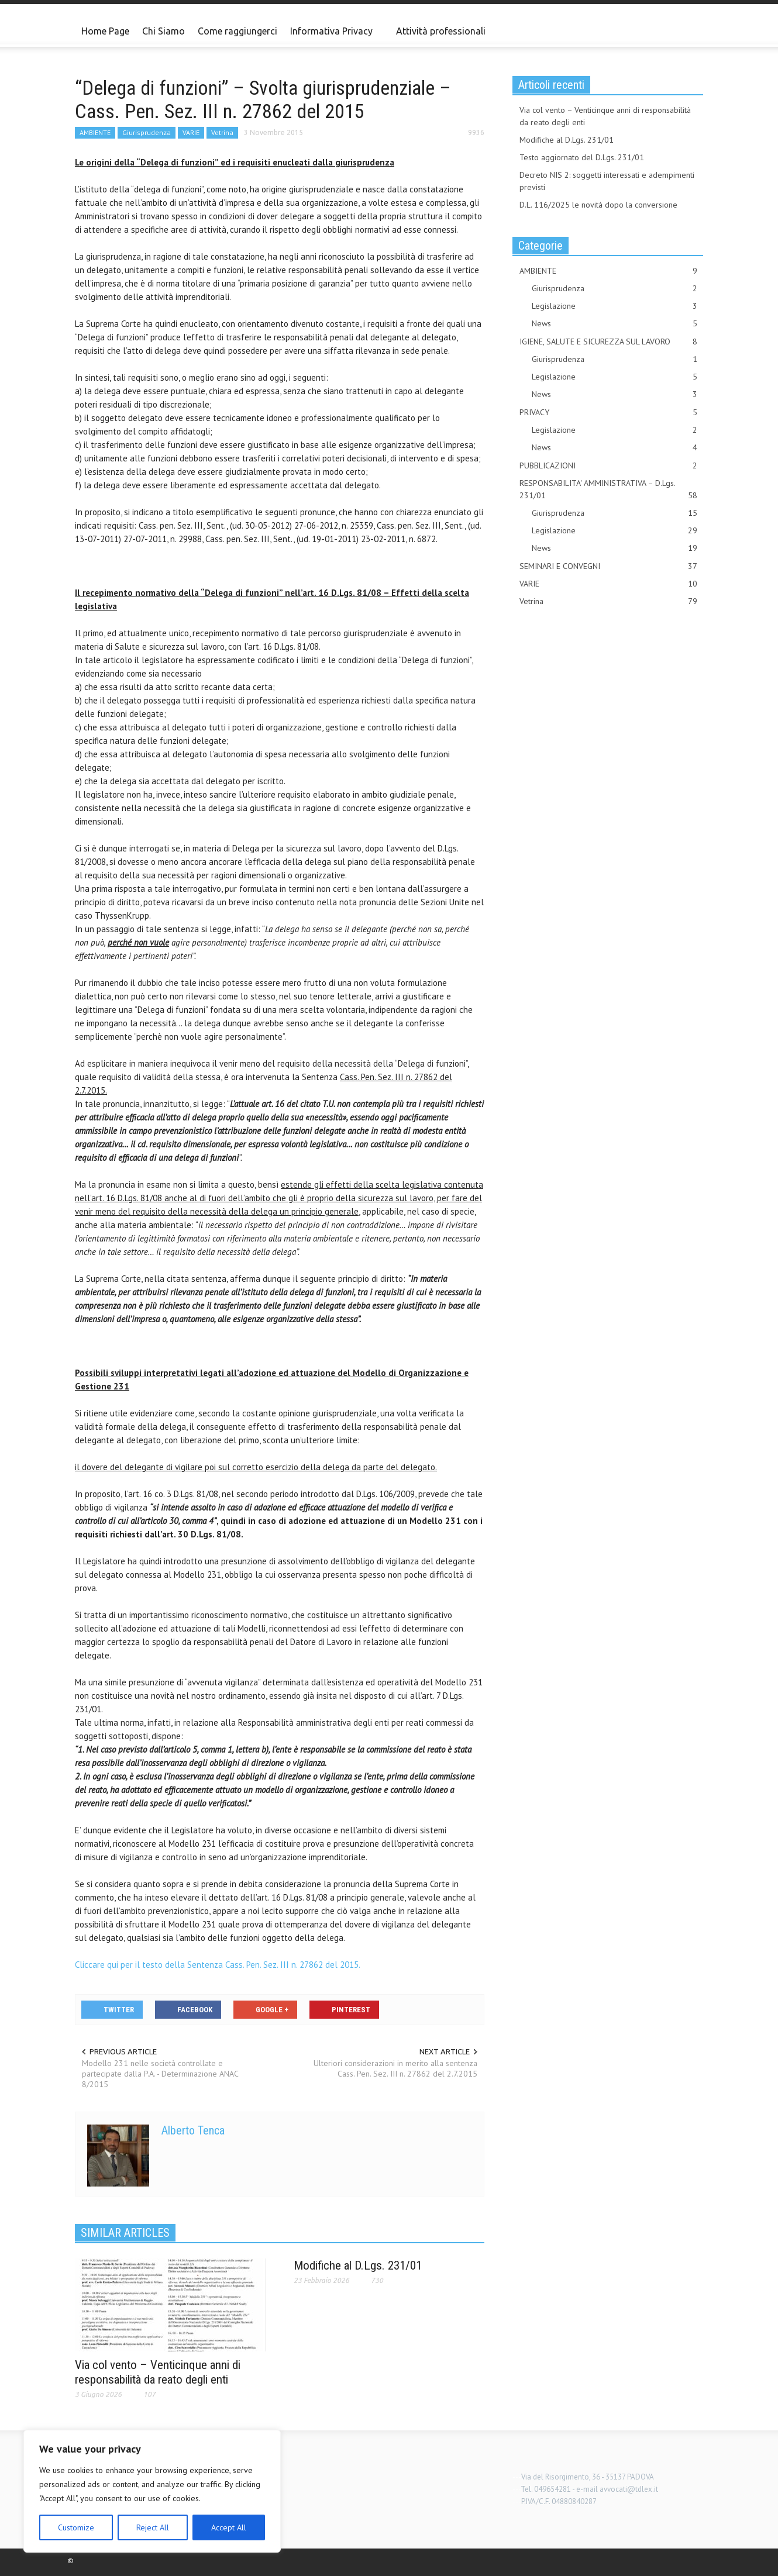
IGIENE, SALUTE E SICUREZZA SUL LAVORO (608, 342)
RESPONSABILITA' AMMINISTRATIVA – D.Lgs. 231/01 (608, 490)
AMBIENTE (95, 132)
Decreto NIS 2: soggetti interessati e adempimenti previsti (606, 181)
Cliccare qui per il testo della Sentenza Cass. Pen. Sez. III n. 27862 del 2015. (217, 1964)
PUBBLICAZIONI (608, 466)
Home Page (105, 31)
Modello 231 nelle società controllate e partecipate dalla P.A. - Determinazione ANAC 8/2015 (160, 2073)
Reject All (152, 2527)
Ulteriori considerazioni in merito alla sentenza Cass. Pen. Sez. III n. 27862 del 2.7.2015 (395, 2068)
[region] (152, 2491)
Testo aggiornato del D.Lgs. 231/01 (581, 157)
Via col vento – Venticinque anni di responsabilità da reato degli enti (157, 2372)
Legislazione (614, 306)
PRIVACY (608, 412)
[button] (691, 30)
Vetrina (222, 132)
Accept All (228, 2527)
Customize (76, 2527)
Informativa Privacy (333, 36)
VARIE (191, 132)
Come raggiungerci (237, 31)
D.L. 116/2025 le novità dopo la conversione (598, 204)
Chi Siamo (163, 31)
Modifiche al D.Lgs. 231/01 (358, 2265)
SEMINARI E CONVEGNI (608, 566)
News (614, 324)
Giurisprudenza (146, 132)
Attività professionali (441, 31)
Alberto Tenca (193, 2130)
